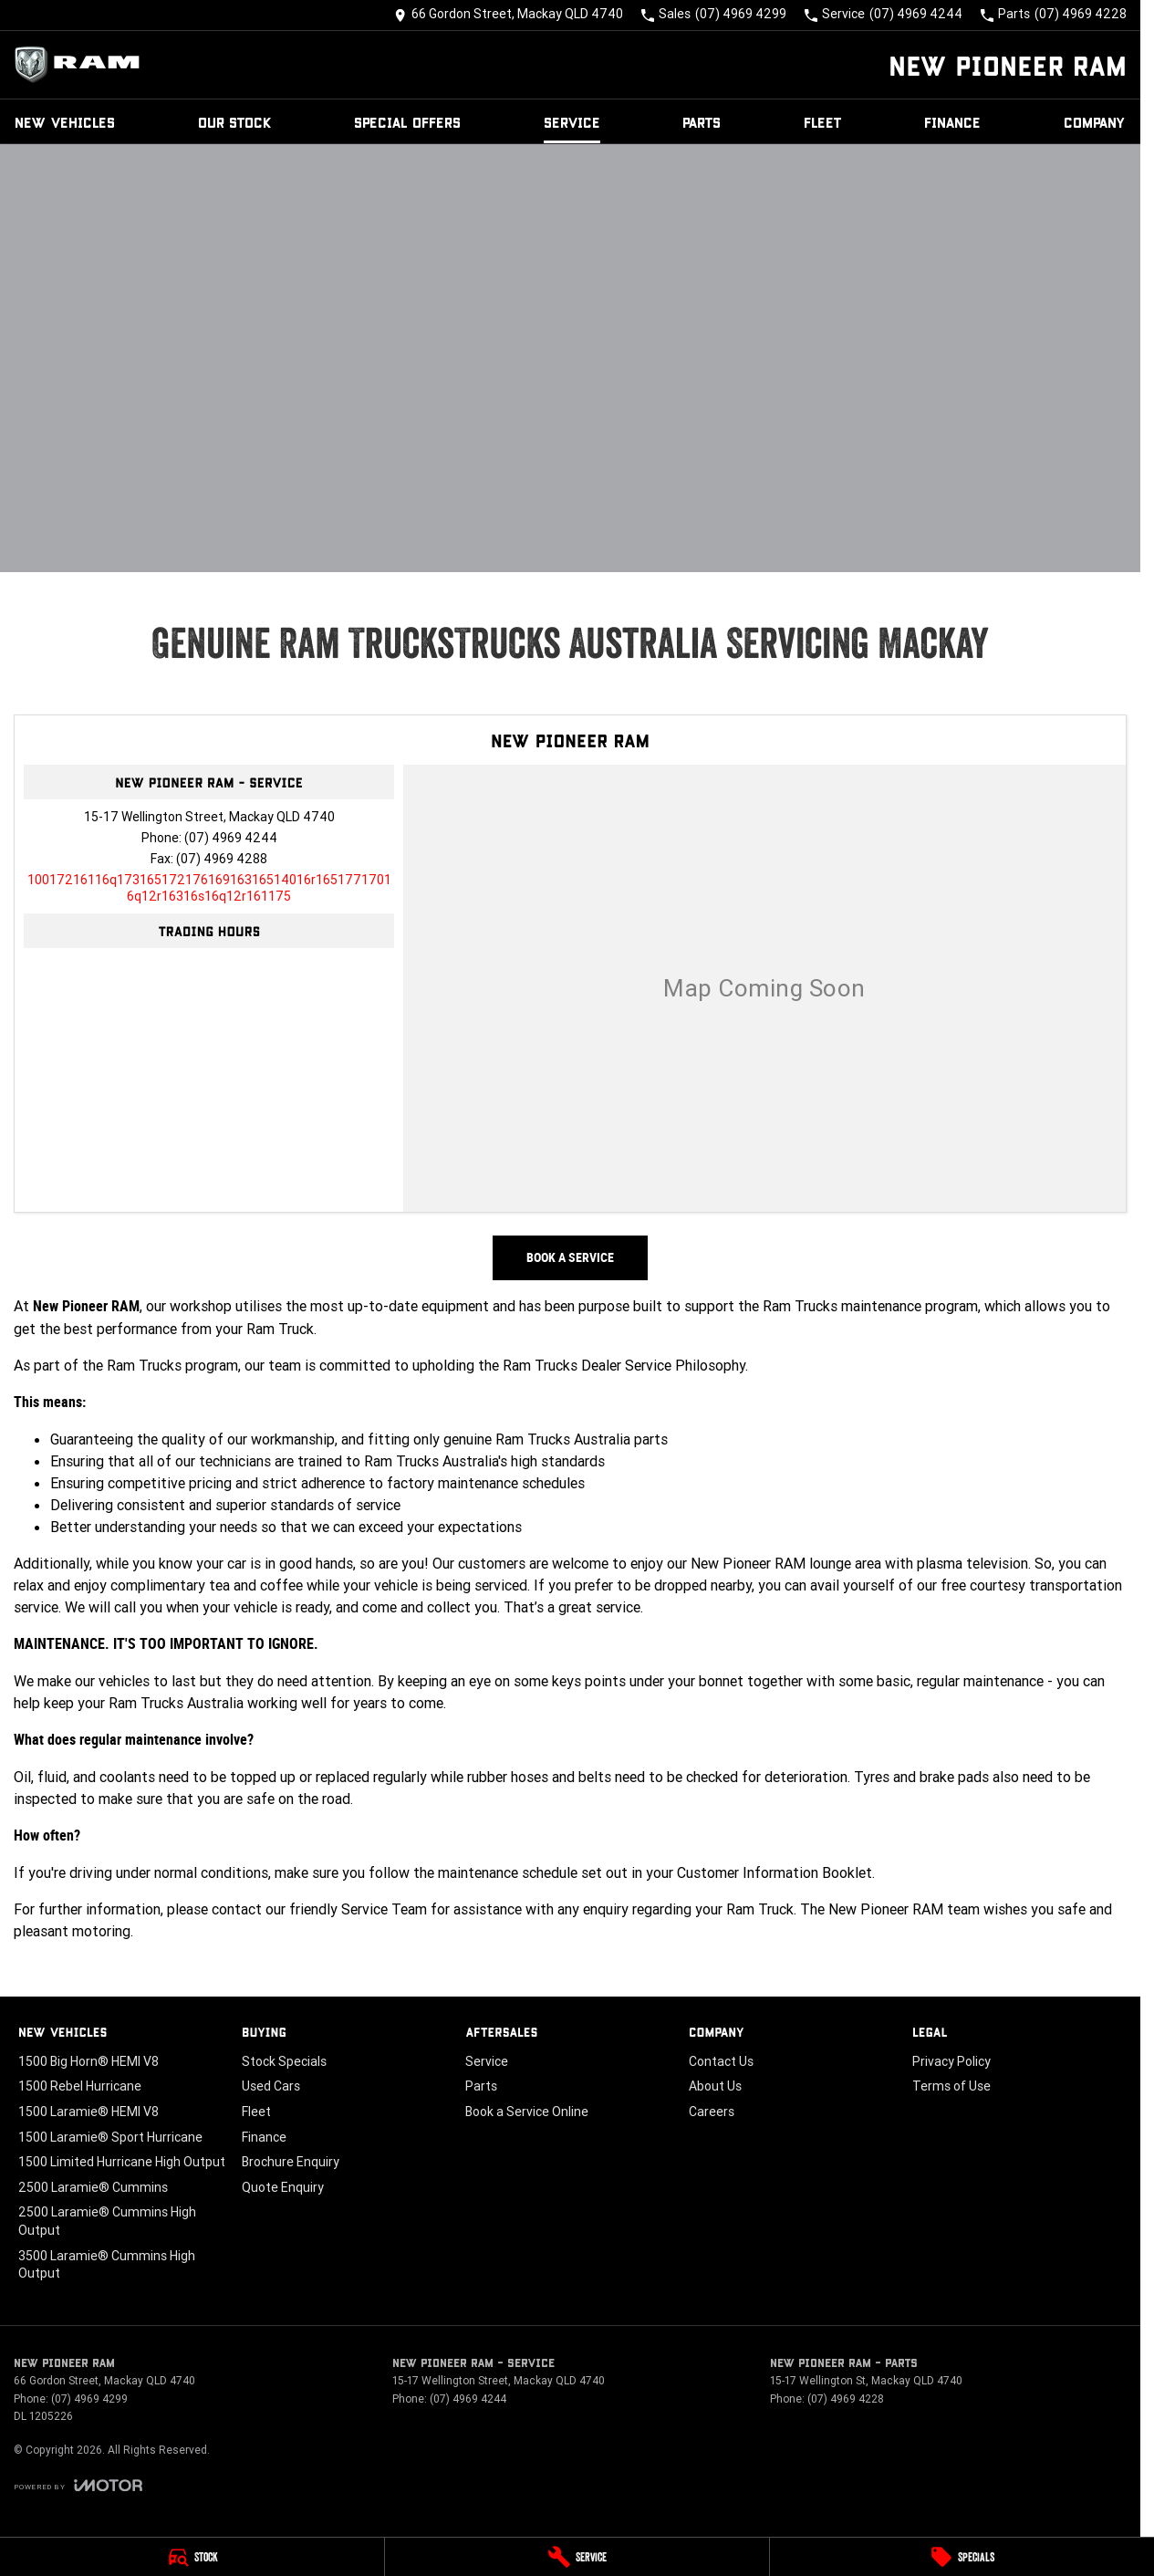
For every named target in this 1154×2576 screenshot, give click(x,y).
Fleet (823, 121)
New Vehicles (65, 121)
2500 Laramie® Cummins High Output (107, 2221)
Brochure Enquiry (290, 2162)
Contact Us (721, 2061)
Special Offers (407, 121)
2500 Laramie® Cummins (93, 2187)
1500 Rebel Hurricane (79, 2086)
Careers (711, 2111)
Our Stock (235, 121)
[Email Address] (209, 887)
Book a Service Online (526, 2111)
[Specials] (962, 2557)
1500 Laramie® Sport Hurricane (110, 2137)
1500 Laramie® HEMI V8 (88, 2111)
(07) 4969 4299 (89, 2398)
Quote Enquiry (283, 2187)
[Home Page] (82, 65)
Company (1095, 121)
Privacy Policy (951, 2061)
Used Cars (271, 2086)
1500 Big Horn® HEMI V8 (88, 2061)
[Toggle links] (78, 2485)
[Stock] (192, 2557)
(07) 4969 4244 (230, 837)
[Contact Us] (508, 15)
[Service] (577, 2557)
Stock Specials (284, 2061)
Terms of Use (951, 2086)
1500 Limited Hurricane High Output (121, 2162)
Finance (952, 121)
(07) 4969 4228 (845, 2398)
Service (572, 121)
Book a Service (570, 1257)
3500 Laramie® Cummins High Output (106, 2264)
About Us (715, 2086)
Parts (701, 121)
